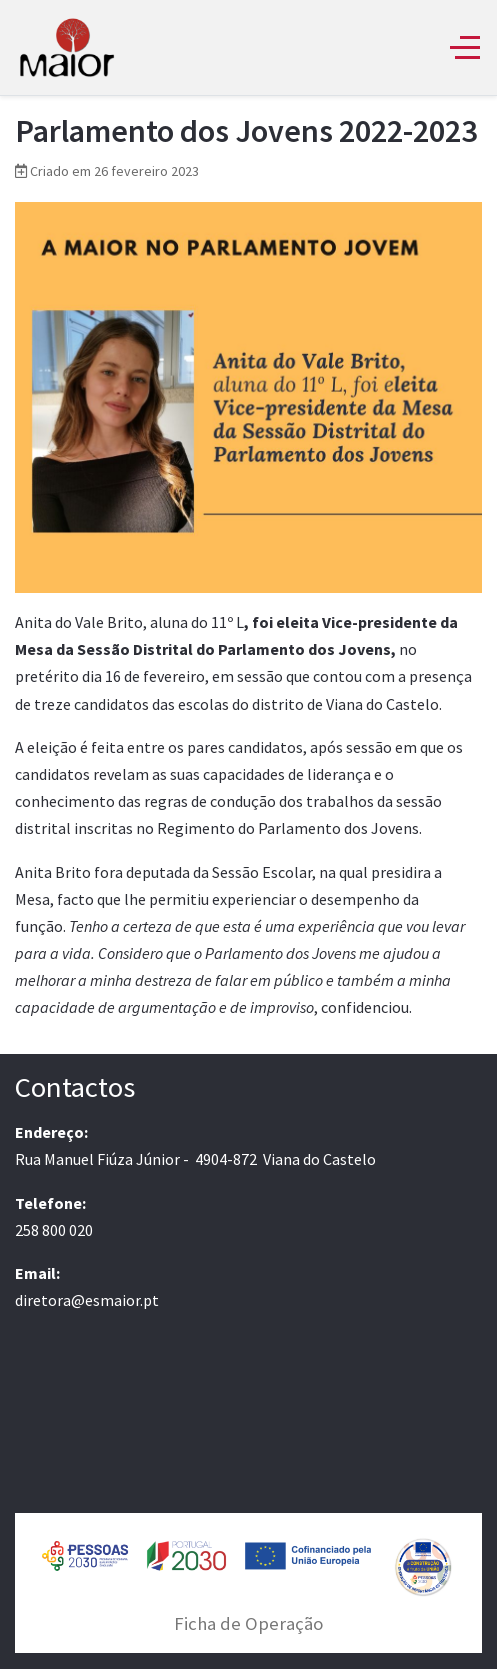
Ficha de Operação (248, 1623)
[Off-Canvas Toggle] (465, 47)
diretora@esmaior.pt (87, 1300)
